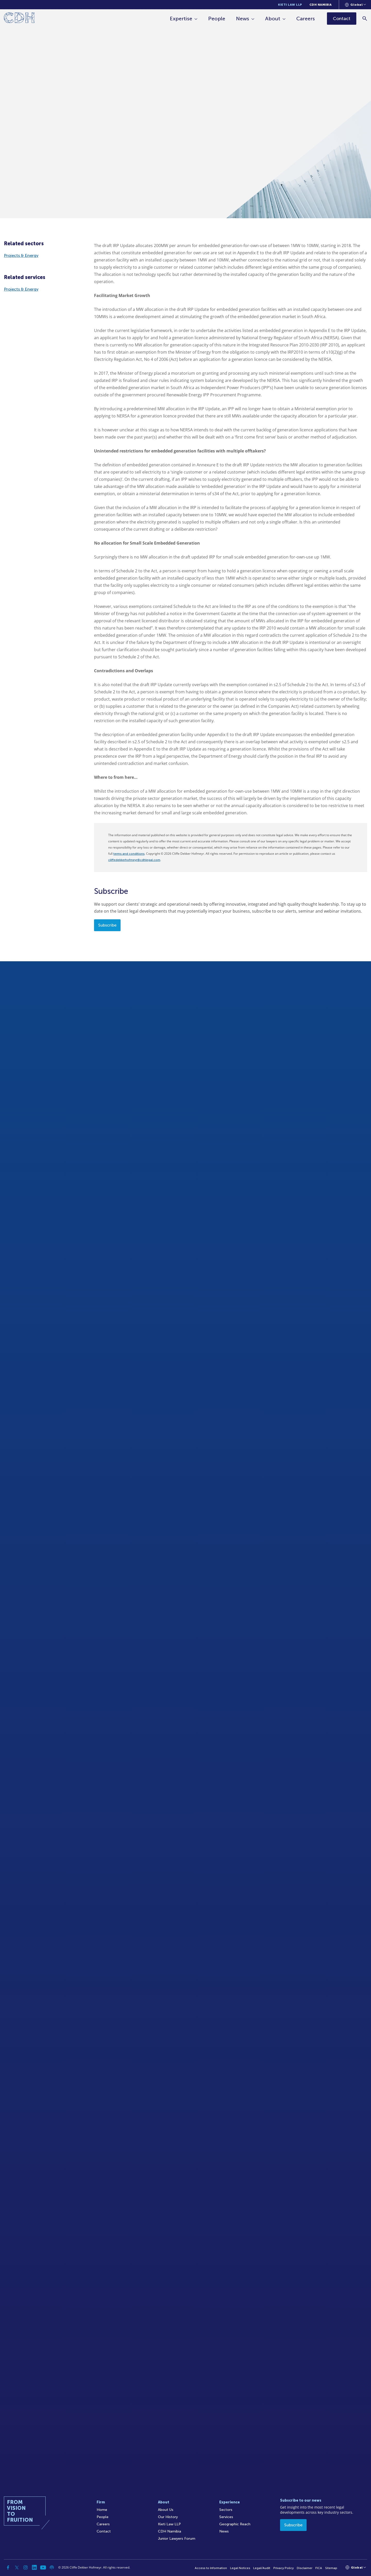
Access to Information (211, 2568)
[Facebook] (8, 2567)
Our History (168, 2517)
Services (226, 2517)
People (216, 18)
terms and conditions (129, 853)
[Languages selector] (355, 4)
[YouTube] (43, 2567)
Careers (305, 18)
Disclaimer (304, 2568)
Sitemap (331, 2568)
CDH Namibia (320, 4)
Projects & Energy (21, 255)
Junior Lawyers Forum (176, 2538)
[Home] (19, 18)
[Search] (364, 18)
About (272, 18)
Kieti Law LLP (290, 4)
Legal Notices (240, 2568)
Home (102, 2510)
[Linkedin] (34, 2567)
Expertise (181, 18)
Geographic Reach (234, 2524)
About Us (165, 2510)
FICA (318, 2568)
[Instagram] (25, 2567)
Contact (104, 2531)
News (242, 18)
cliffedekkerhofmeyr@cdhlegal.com (134, 860)
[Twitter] (17, 2567)
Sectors (225, 2510)
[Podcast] (52, 2567)
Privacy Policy (283, 2568)
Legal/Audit (261, 2568)
